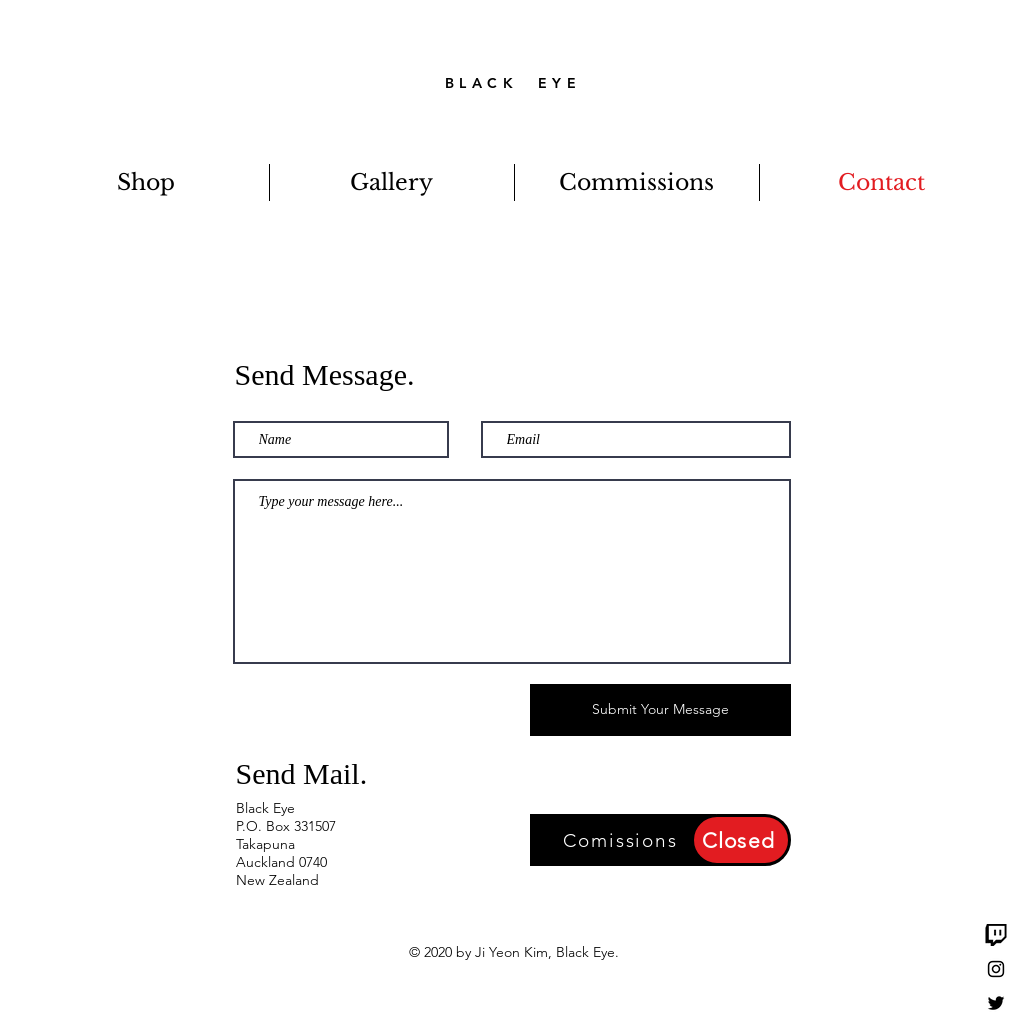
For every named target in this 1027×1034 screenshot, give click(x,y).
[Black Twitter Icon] (996, 1003)
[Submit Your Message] (660, 710)
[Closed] (741, 840)
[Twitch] (996, 935)
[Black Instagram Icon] (996, 969)
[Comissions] (623, 840)
